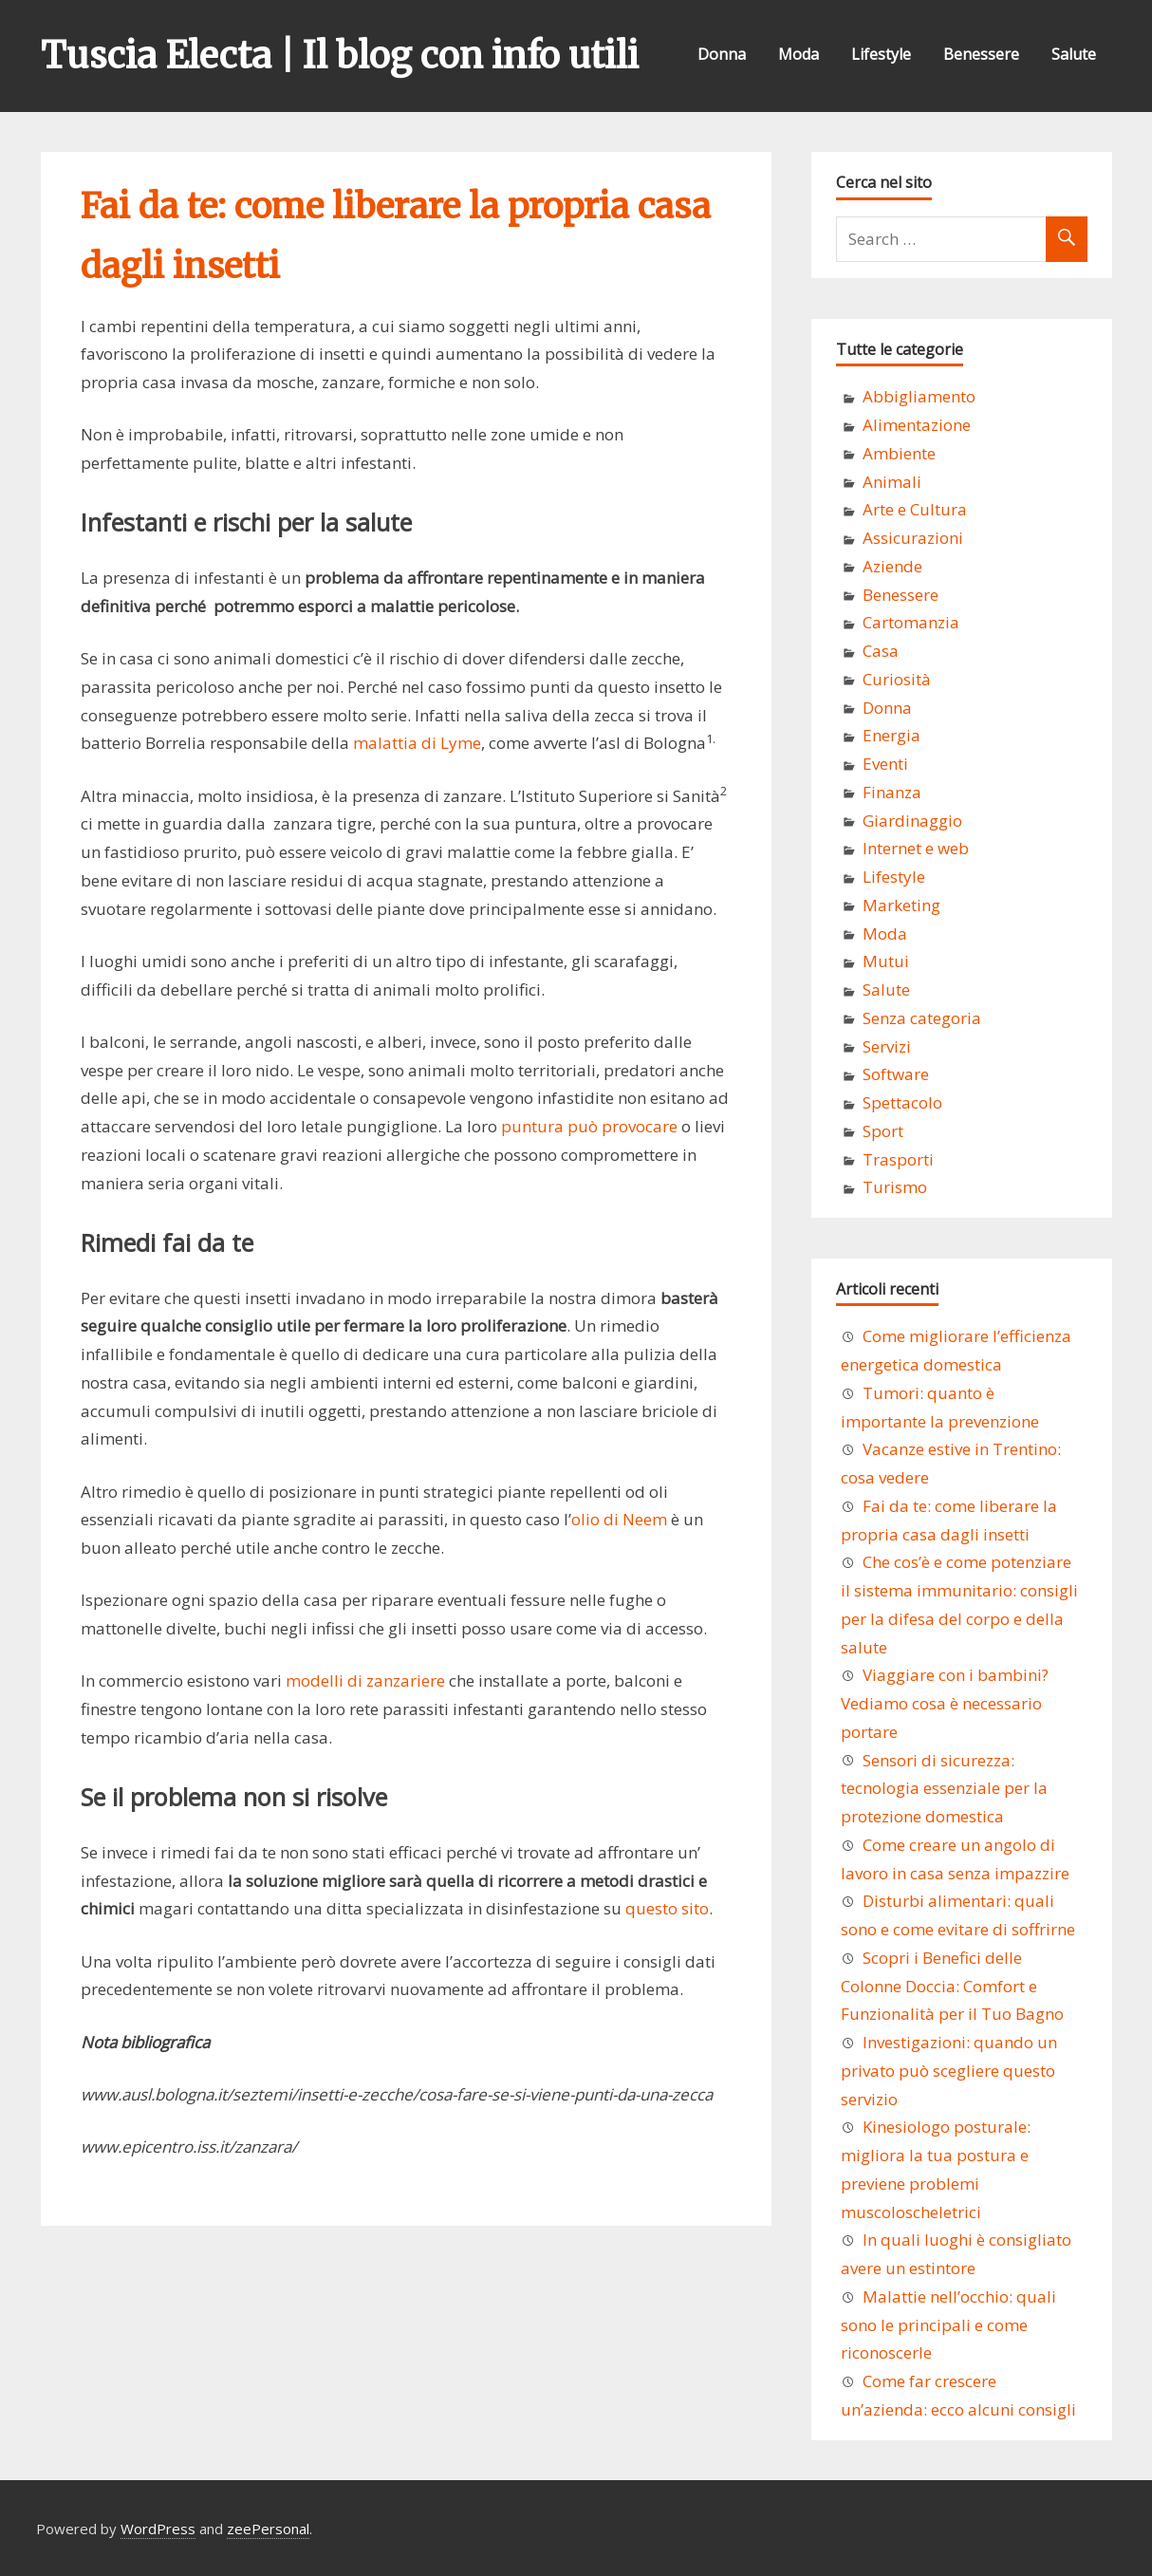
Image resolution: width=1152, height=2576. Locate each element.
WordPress (158, 2528)
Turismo (895, 1187)
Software (896, 1074)
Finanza (892, 792)
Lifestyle (881, 54)
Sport (883, 1131)
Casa (881, 651)
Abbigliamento (919, 396)
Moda (798, 54)
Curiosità (897, 679)
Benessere (981, 54)
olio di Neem (619, 1519)
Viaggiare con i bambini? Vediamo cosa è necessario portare (945, 1703)
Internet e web (916, 848)
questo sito (667, 1908)
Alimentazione (917, 425)
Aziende (892, 566)
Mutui (886, 961)
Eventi (885, 764)
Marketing (901, 905)
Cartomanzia (911, 622)
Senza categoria (922, 1018)
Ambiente (899, 453)
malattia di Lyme (417, 743)
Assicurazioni (913, 538)
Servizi (887, 1046)
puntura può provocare (589, 1126)
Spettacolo (902, 1102)
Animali (892, 482)
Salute (1073, 54)
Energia (891, 735)
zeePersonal (268, 2528)
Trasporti (898, 1159)
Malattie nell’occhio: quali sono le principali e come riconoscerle (948, 2325)
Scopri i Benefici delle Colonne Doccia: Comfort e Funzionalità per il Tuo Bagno (952, 1986)
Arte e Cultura (915, 509)
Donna (721, 54)
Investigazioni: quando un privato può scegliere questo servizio (949, 2070)
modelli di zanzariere (365, 1680)
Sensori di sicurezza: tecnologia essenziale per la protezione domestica (944, 1788)
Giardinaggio (912, 820)
